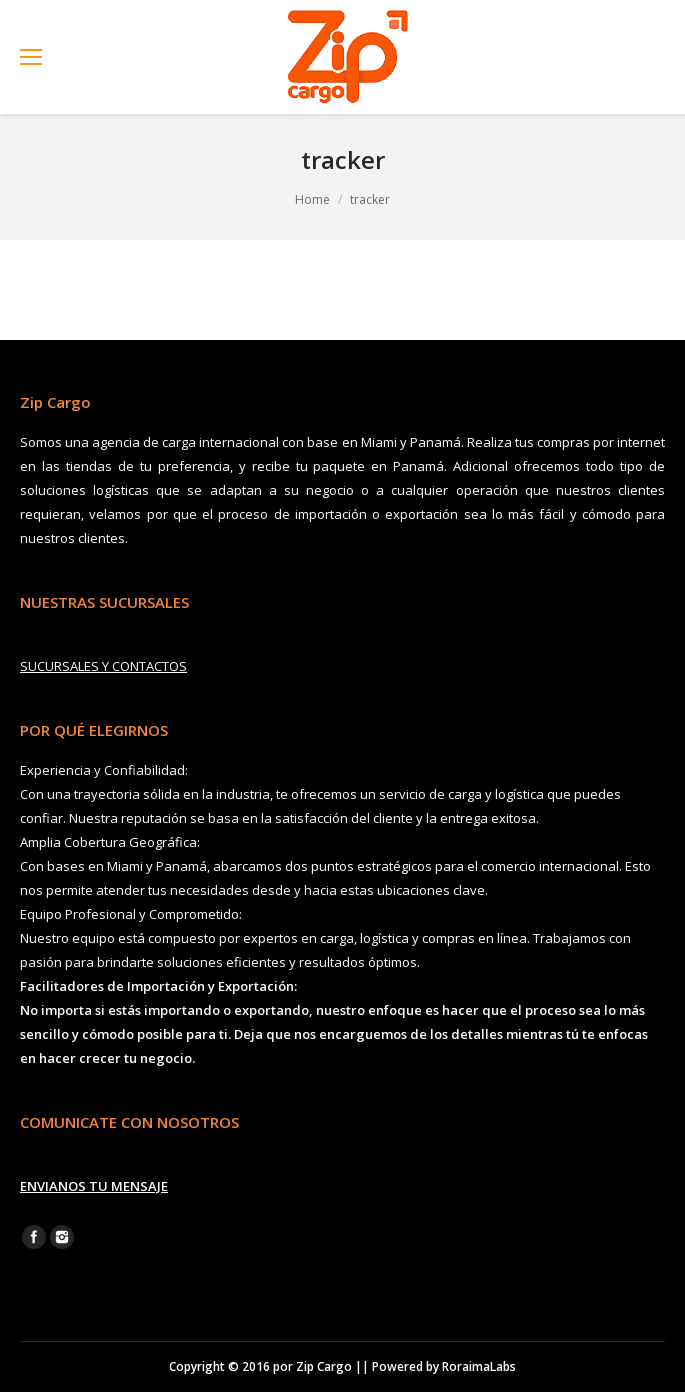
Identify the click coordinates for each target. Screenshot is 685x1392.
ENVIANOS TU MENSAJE (94, 1186)
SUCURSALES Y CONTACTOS (103, 666)
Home (312, 199)
